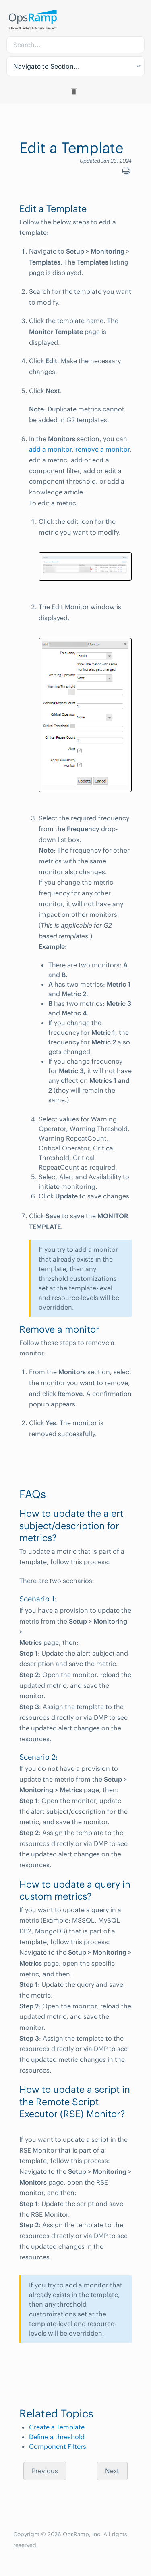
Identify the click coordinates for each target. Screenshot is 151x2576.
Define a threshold (57, 2437)
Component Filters (57, 2446)
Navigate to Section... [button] (46, 66)
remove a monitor (102, 449)
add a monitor (50, 449)
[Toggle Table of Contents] (75, 91)
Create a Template (57, 2427)
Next (112, 2471)
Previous (45, 2471)
